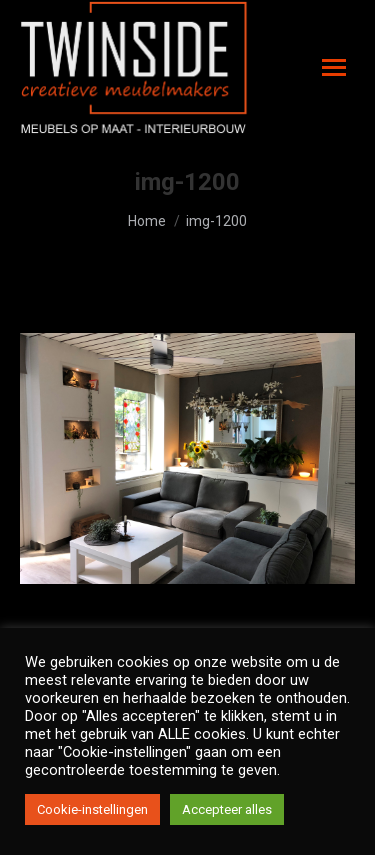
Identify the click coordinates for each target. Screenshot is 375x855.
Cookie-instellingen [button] (92, 809)
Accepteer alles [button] (227, 809)
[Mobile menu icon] (334, 67)
